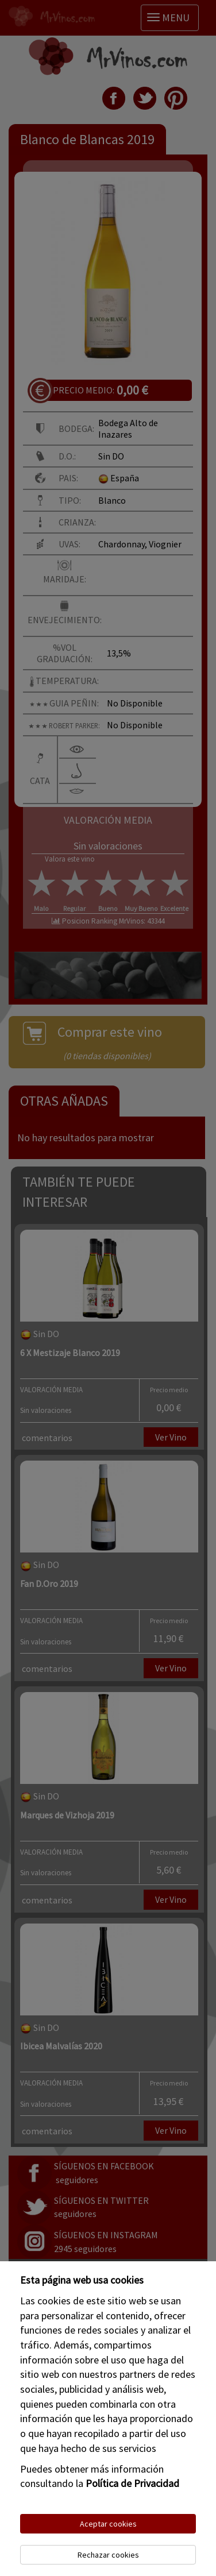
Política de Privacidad (132, 2483)
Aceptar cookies (108, 2524)
